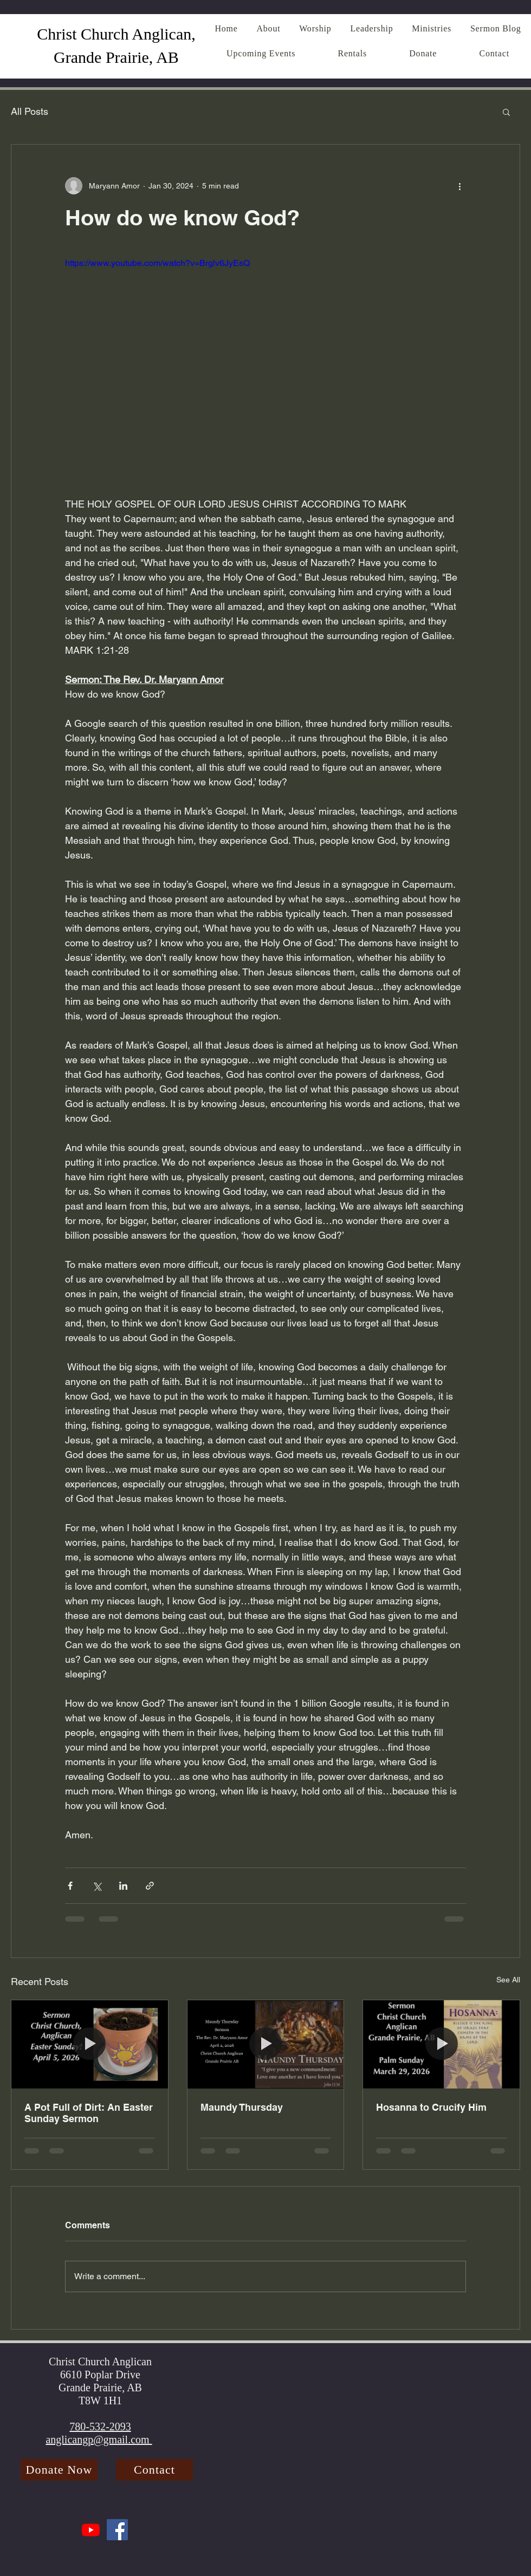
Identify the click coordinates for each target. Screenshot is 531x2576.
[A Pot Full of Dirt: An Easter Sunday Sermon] (89, 2044)
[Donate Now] (59, 2470)
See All (508, 1979)
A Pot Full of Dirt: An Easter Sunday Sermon (88, 2113)
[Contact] (154, 2470)
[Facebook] (117, 2529)
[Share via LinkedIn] (123, 1886)
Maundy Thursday (241, 2107)
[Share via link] (150, 1886)
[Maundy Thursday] (265, 2044)
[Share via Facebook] (70, 1886)
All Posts (29, 111)
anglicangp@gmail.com (99, 2439)
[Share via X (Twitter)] (97, 1886)
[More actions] (459, 185)
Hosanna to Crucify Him (431, 2107)
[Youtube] (90, 2529)
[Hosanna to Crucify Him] (441, 2044)
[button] (506, 111)
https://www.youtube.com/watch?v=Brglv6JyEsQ (157, 263)
